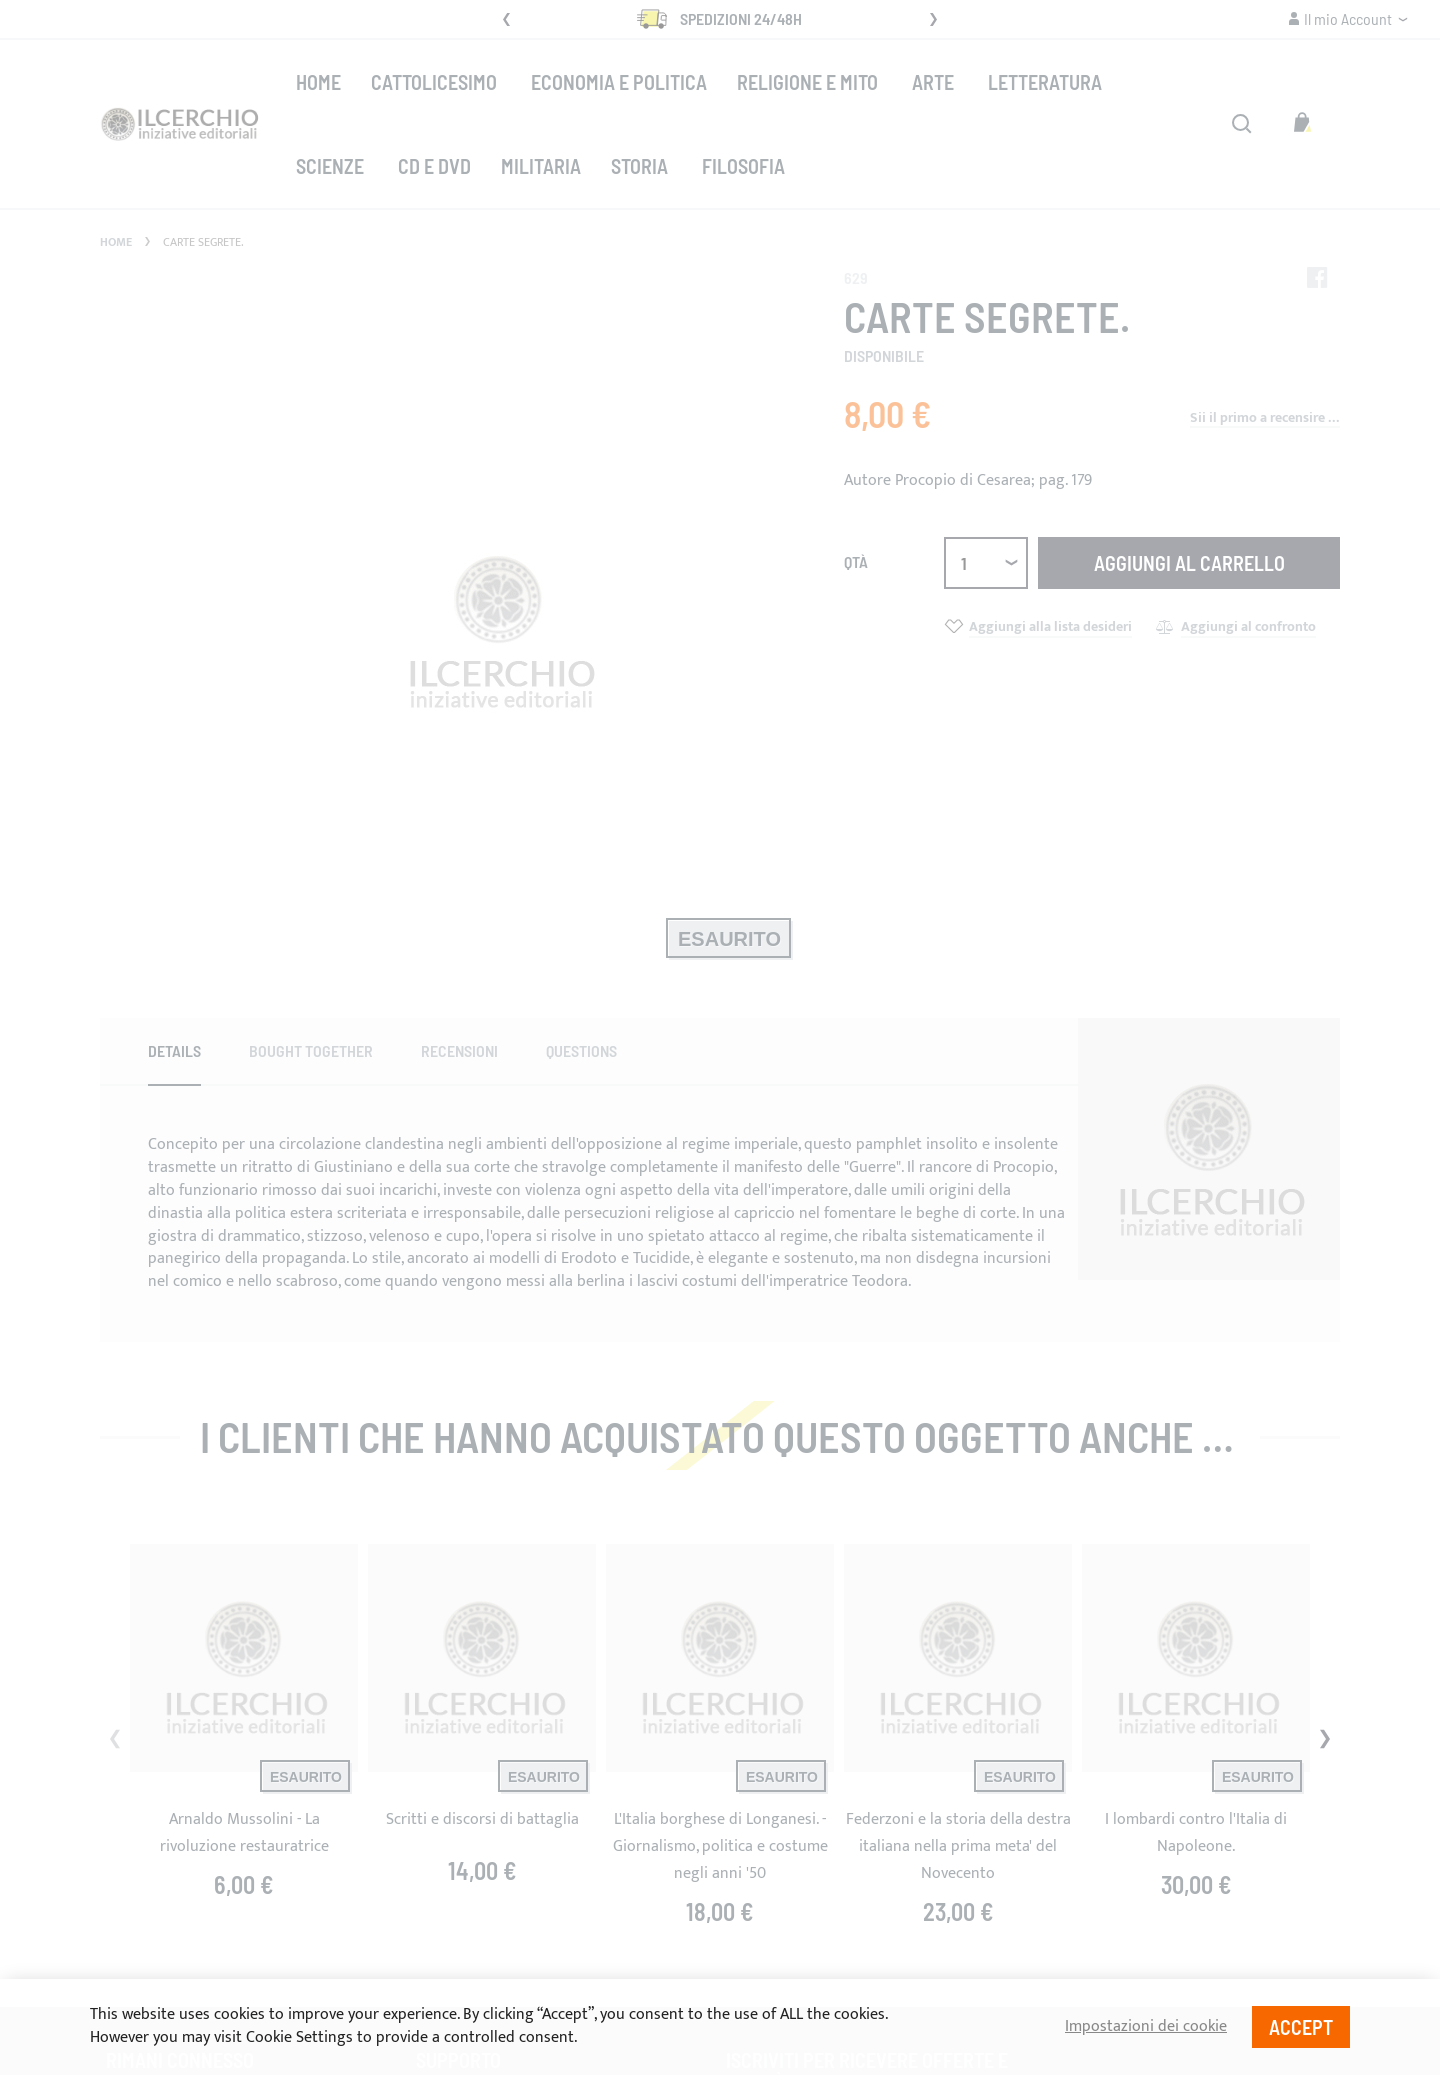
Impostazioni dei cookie (1146, 2027)
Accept (1301, 2027)
